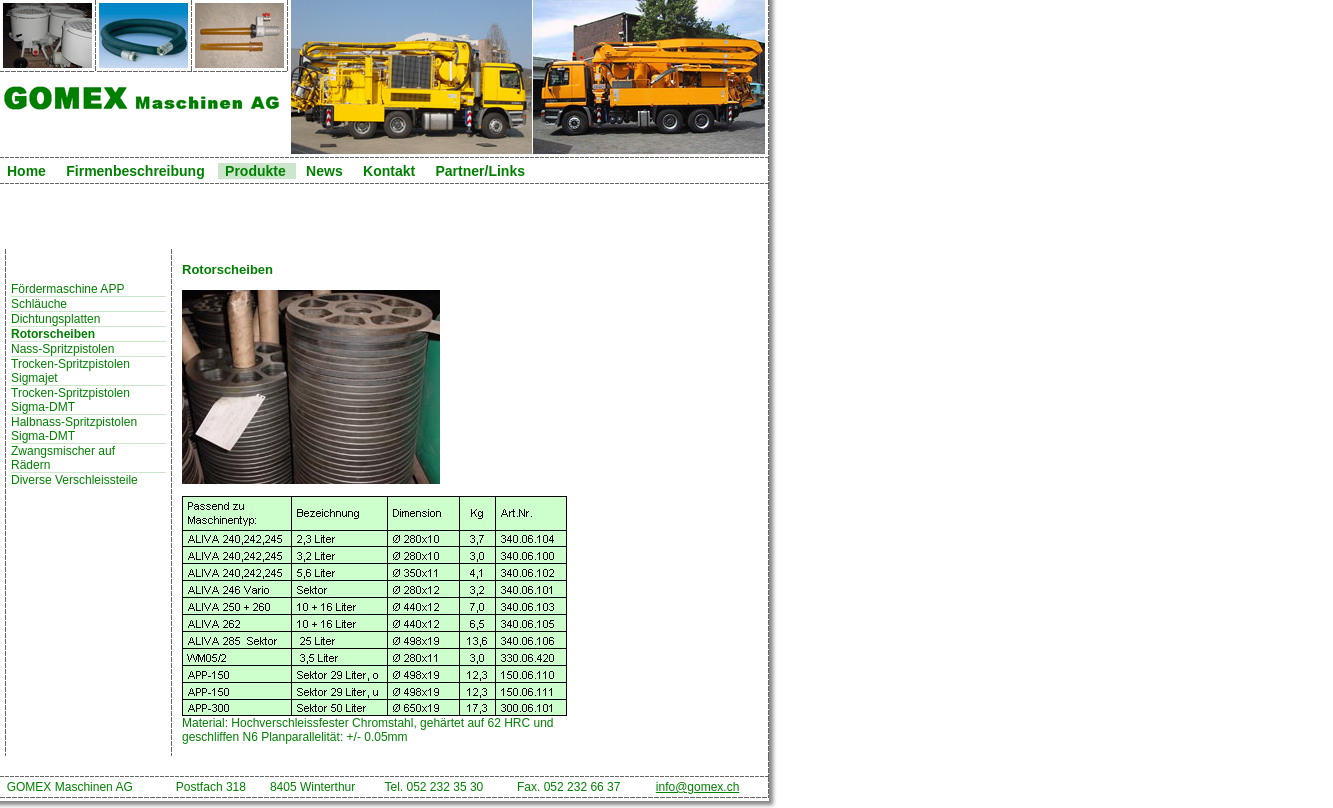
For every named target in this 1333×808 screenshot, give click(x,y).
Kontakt (389, 171)
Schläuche (39, 304)
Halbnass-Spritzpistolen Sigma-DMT (74, 429)
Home (26, 171)
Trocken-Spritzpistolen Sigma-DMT (72, 400)
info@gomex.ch (698, 787)
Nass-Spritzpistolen (62, 349)
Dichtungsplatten (55, 319)
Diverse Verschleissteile (74, 480)
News (324, 171)
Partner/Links (479, 171)
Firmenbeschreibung (135, 171)
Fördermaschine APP (67, 289)
